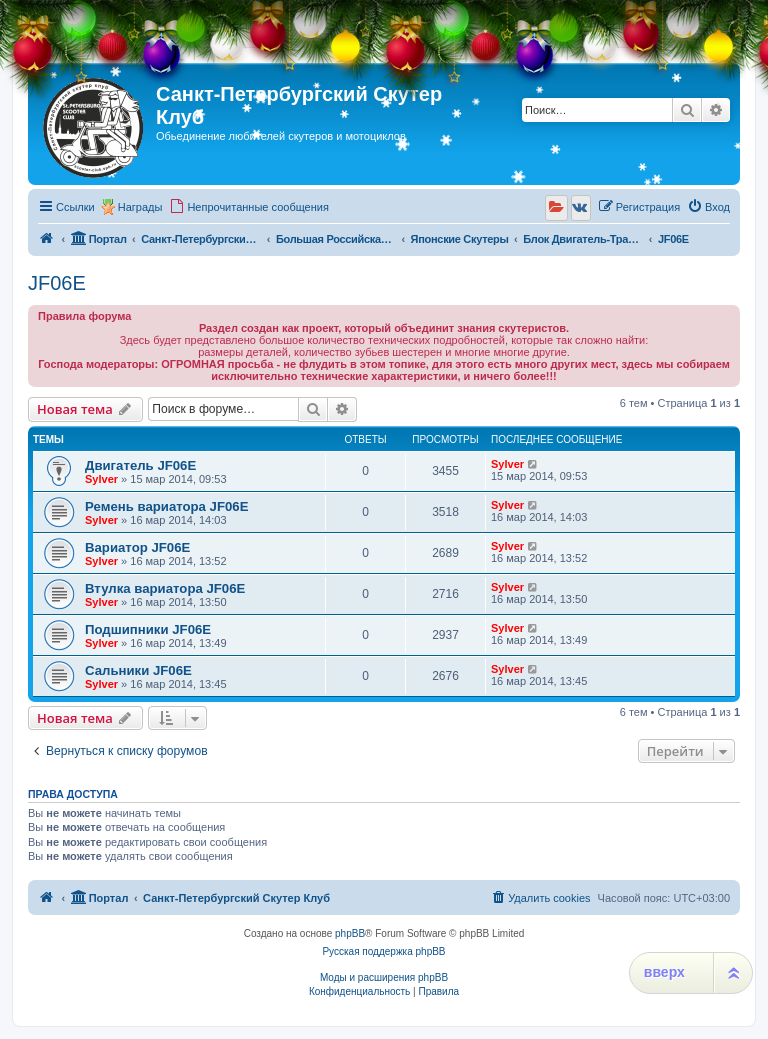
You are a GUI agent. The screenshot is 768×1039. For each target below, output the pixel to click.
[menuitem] (249, 207)
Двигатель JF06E (140, 465)
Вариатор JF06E (137, 547)
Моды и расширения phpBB (384, 977)
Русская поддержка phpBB (383, 951)
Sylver (101, 479)
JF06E (57, 283)
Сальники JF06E (138, 670)
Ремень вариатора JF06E (166, 506)
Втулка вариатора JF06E (165, 588)
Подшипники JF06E (148, 629)
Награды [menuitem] (140, 207)
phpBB (350, 933)
